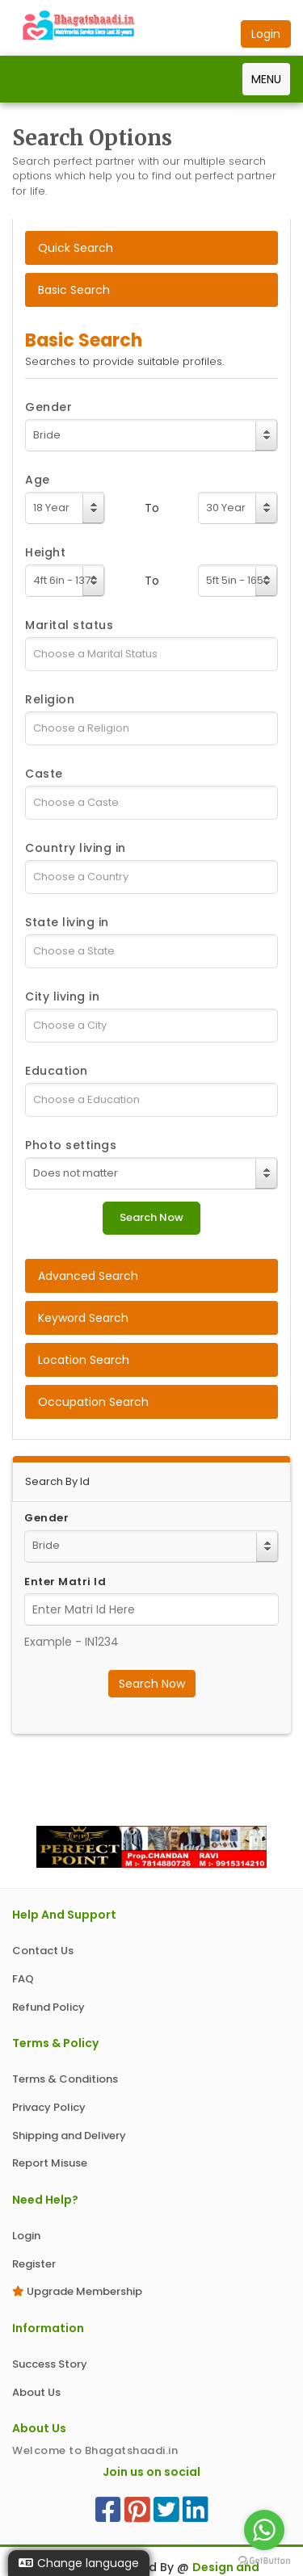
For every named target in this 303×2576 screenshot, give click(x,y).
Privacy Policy (49, 2107)
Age (37, 480)
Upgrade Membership (77, 2291)
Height (45, 552)
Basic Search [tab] (74, 290)
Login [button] (265, 34)
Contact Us (43, 1950)
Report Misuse (49, 2163)
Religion (49, 699)
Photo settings (70, 1145)
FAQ (23, 1979)
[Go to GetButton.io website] (264, 2560)
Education (56, 1071)
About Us (36, 2392)
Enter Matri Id (65, 1582)
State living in (67, 922)
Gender (48, 407)
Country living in (75, 848)
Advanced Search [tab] (88, 1276)
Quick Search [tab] (75, 248)
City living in (62, 996)
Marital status (69, 625)
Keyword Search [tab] (83, 1318)
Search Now (152, 1684)
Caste (44, 774)
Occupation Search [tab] (93, 1402)
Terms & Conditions (65, 2079)
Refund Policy (48, 2007)
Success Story (49, 2364)
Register (34, 2264)
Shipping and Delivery (69, 2135)
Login (26, 2235)
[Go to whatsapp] (264, 2530)
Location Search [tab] (83, 1360)
